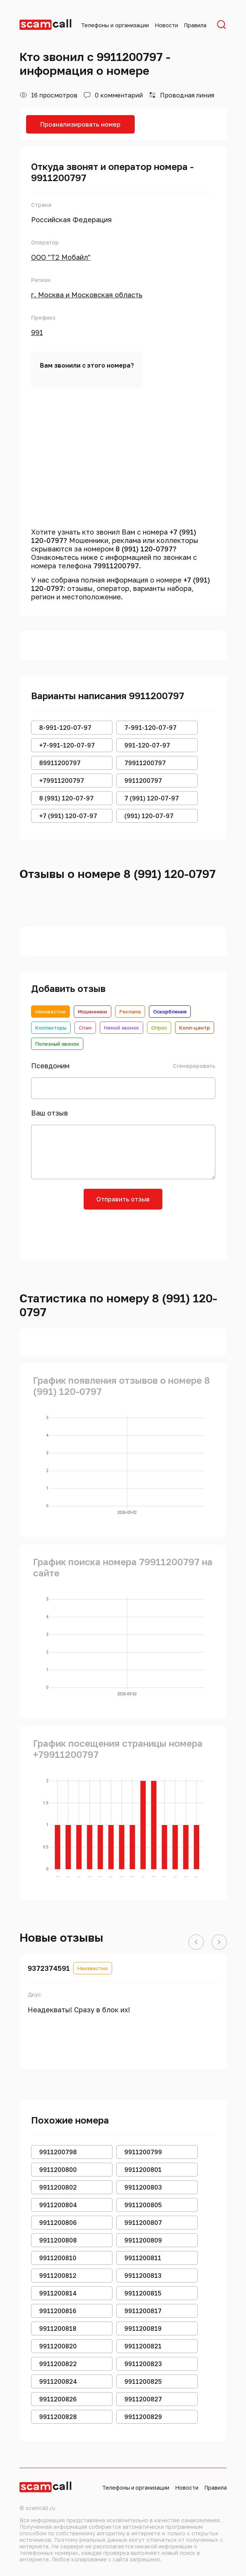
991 (37, 332)
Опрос (159, 1028)
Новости (166, 25)
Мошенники (92, 1011)
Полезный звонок (57, 1044)
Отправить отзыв (123, 1199)
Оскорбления (170, 1011)
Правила (195, 25)
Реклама (130, 1011)
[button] (196, 1942)
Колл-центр (194, 1028)
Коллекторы (50, 1028)
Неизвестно (50, 1011)
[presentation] (123, 1232)
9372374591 (49, 1968)
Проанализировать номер (80, 124)
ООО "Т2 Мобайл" (61, 257)
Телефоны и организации (115, 25)
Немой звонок (121, 1028)
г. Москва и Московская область (86, 294)
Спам (85, 1028)
